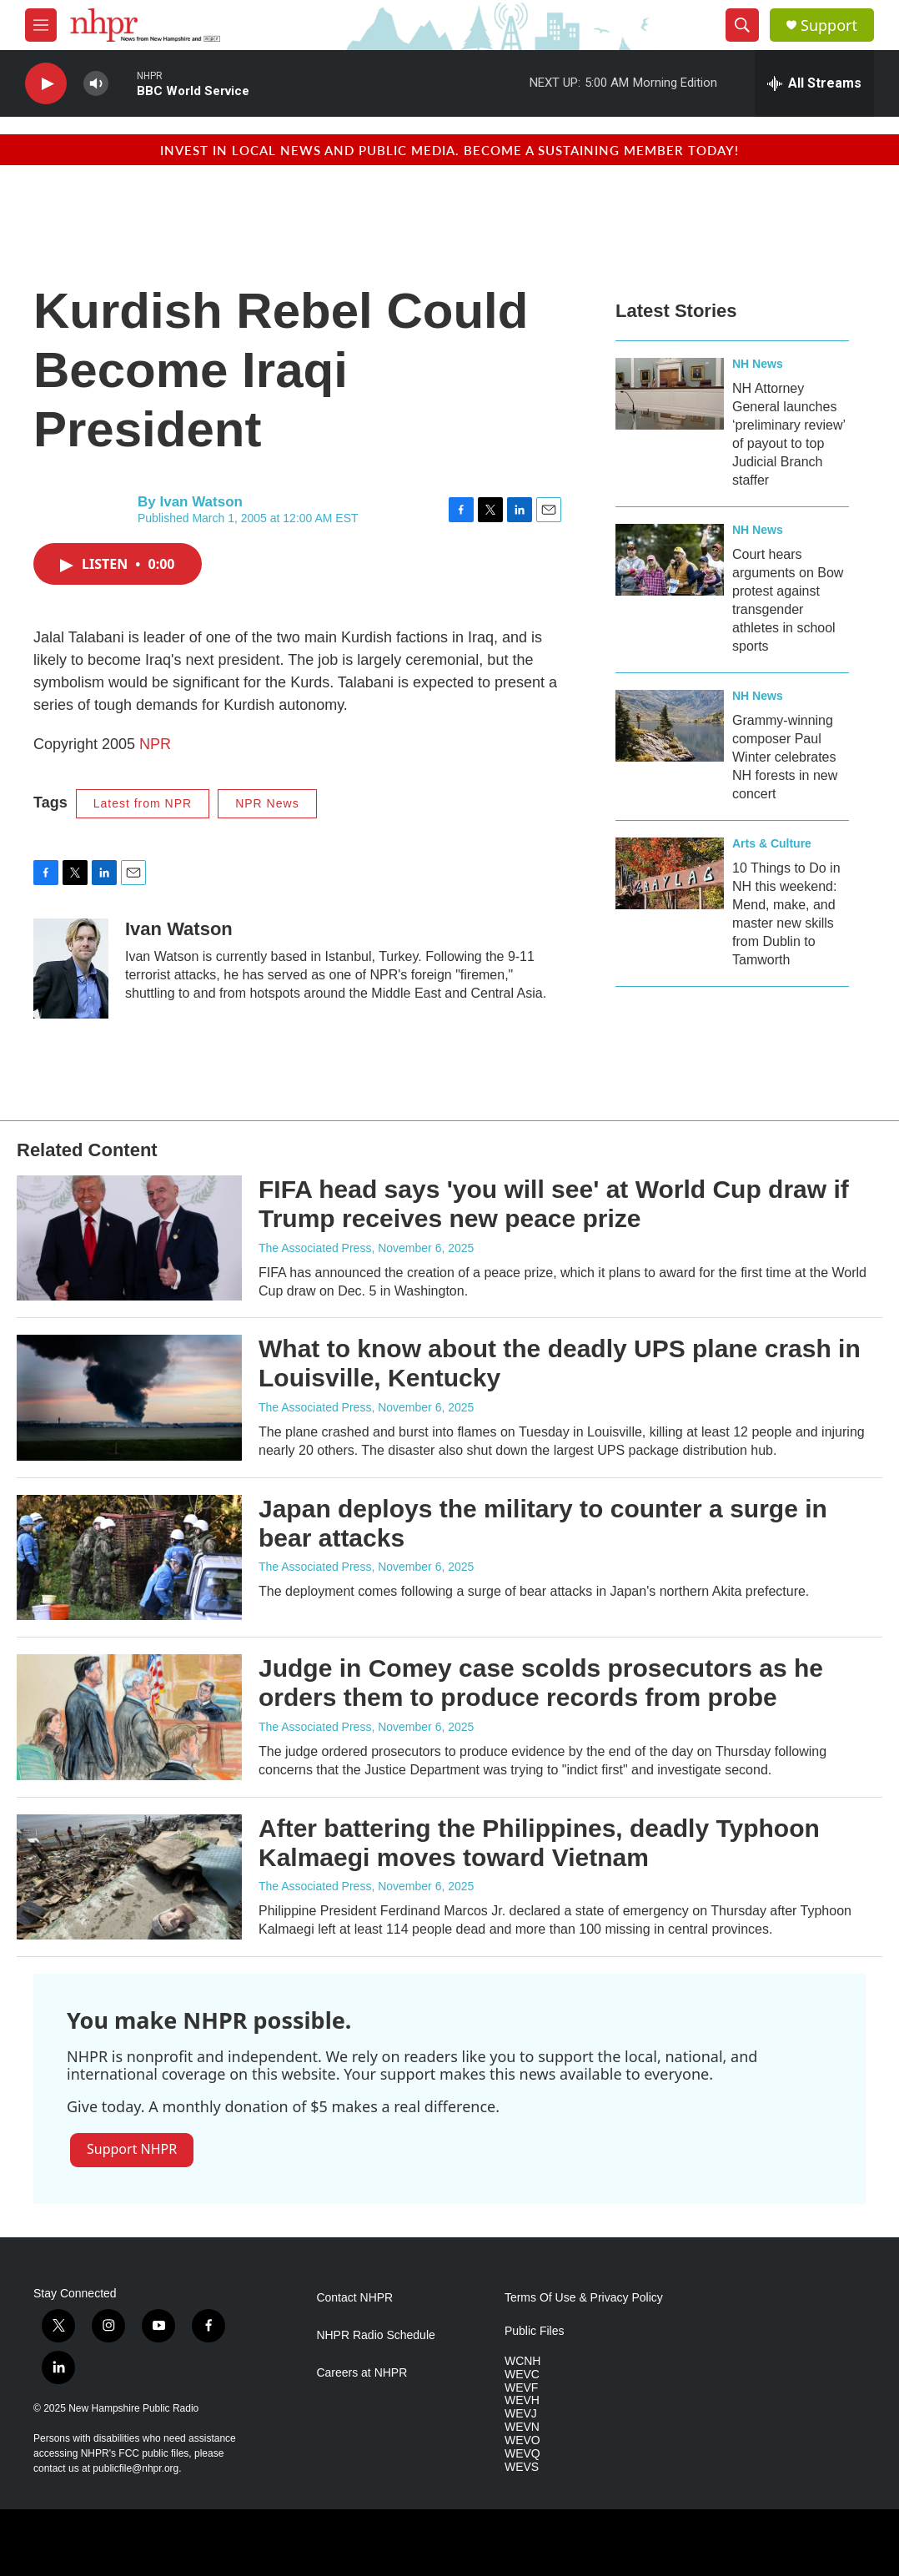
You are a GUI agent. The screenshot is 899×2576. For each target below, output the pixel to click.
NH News (757, 363)
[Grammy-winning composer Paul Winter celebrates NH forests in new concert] (669, 726)
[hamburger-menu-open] (41, 25)
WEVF (521, 2388)
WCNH (523, 2361)
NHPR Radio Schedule (375, 2335)
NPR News (267, 803)
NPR (155, 744)
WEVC (522, 2374)
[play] (46, 83)
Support (829, 25)
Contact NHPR (354, 2298)
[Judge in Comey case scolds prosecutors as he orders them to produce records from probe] (129, 1716)
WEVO (522, 2440)
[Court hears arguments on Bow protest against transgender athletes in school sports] (669, 560)
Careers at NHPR (361, 2373)
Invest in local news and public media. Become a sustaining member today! (449, 149)
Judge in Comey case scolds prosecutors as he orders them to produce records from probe (541, 1682)
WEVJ (521, 2413)
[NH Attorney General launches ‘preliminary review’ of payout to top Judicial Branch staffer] (669, 394)
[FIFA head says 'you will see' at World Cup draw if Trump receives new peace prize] (129, 1238)
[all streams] (814, 83)
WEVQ (522, 2454)
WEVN (522, 2427)
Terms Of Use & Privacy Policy (584, 2298)
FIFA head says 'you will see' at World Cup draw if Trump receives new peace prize (554, 1203)
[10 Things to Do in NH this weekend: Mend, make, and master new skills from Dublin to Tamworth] (669, 873)
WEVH (522, 2400)
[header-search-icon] (742, 25)
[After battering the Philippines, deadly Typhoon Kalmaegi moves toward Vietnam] (129, 1877)
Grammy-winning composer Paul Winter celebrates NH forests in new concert (784, 757)
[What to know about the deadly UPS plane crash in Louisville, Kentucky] (129, 1397)
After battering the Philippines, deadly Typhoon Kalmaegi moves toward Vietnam (539, 1842)
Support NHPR (132, 2149)
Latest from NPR (142, 803)
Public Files (535, 2331)
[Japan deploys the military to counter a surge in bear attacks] (129, 1557)
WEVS (522, 2467)
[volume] (96, 84)
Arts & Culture (771, 843)
